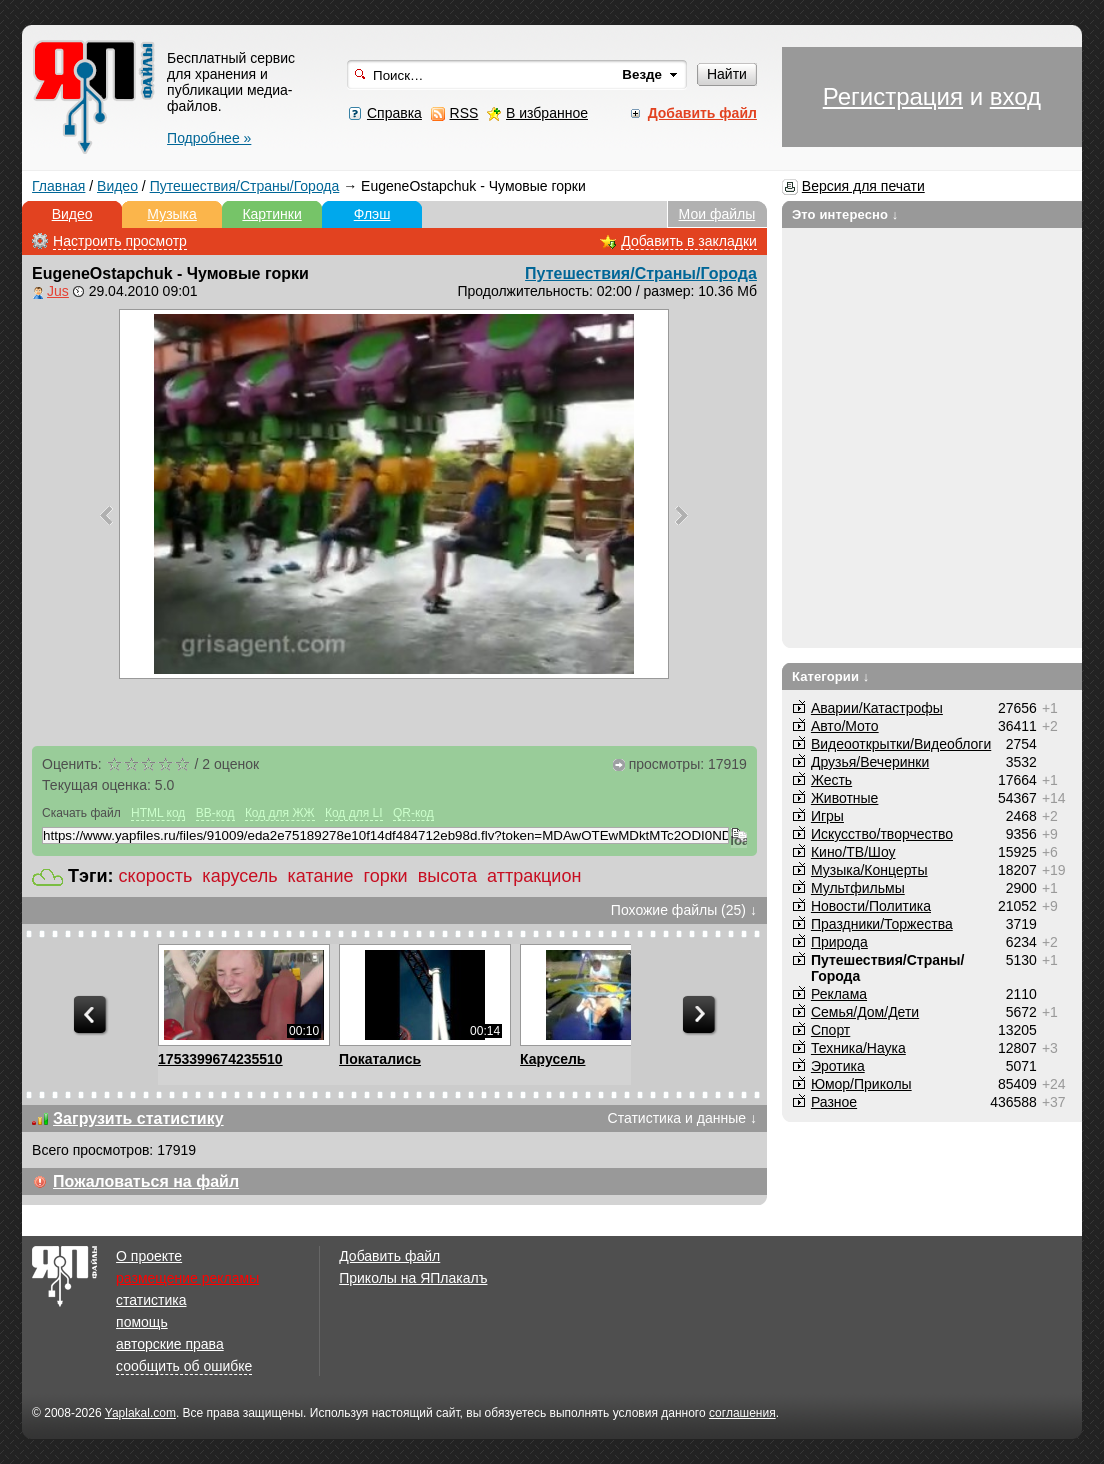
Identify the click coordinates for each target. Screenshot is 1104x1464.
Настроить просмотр (120, 241)
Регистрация (893, 96)
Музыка (172, 214)
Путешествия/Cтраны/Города (245, 186)
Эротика (838, 1066)
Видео (117, 186)
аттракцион (534, 876)
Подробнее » (209, 138)
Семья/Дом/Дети (865, 1012)
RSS (464, 113)
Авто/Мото (845, 726)
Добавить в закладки (689, 241)
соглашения (742, 1413)
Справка (394, 113)
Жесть (831, 780)
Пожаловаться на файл (146, 1181)
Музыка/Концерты (869, 870)
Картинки (271, 214)
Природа (839, 942)
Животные (845, 798)
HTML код (158, 813)
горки (386, 876)
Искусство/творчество (882, 834)
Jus (58, 291)
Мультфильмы (858, 888)
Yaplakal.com (140, 1413)
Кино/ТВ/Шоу (853, 852)
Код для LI (354, 813)
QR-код (413, 813)
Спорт (830, 1030)
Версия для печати (863, 186)
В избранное (547, 113)
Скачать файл (81, 813)
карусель (239, 876)
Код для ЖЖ (280, 813)
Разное (834, 1102)
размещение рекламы (187, 1278)
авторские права (170, 1344)
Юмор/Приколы (861, 1084)
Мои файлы (717, 214)
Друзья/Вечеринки (870, 762)
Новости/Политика (871, 906)
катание (321, 876)
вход (1015, 96)
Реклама (839, 994)
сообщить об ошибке (184, 1366)
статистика (151, 1300)
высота (447, 876)
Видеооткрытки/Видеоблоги (901, 744)
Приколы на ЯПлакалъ (413, 1278)
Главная (58, 186)
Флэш (372, 214)
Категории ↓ (831, 676)
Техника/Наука (858, 1048)
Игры (827, 816)
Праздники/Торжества (882, 924)
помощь (142, 1322)
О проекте (149, 1256)
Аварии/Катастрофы (877, 708)
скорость (156, 876)
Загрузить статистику (138, 1118)
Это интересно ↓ (845, 214)
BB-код (215, 813)
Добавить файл (389, 1256)
